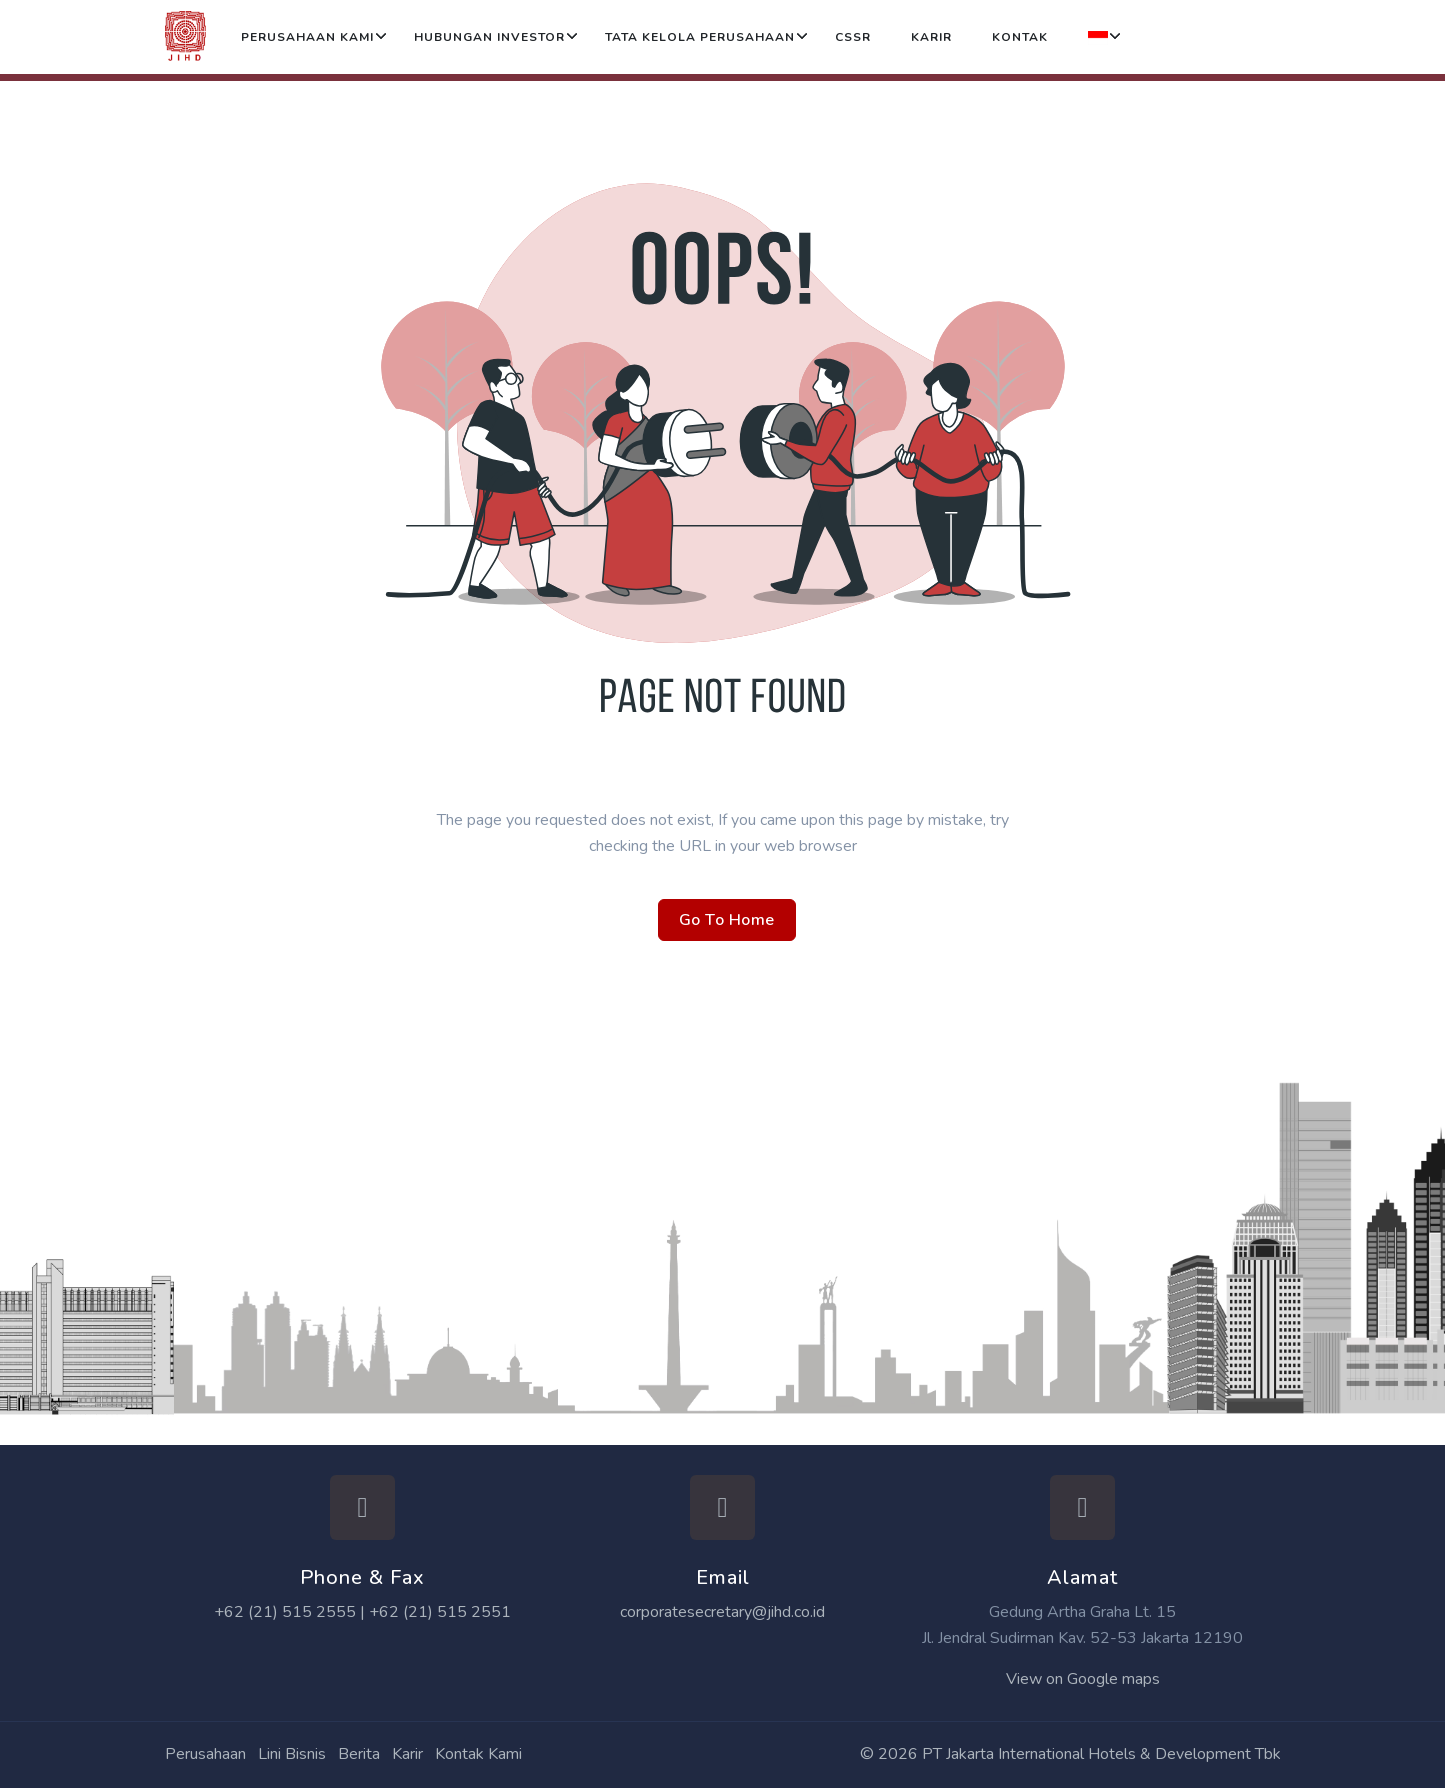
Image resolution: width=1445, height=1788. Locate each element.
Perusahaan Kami (307, 37)
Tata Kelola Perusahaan (700, 37)
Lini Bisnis (292, 1754)
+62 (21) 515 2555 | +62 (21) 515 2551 (362, 1612)
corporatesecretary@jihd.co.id (722, 1612)
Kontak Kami (478, 1754)
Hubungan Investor (489, 37)
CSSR (853, 37)
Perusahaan (205, 1754)
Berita (359, 1754)
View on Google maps (1083, 1679)
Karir (931, 37)
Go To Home (727, 920)
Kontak (1020, 37)
